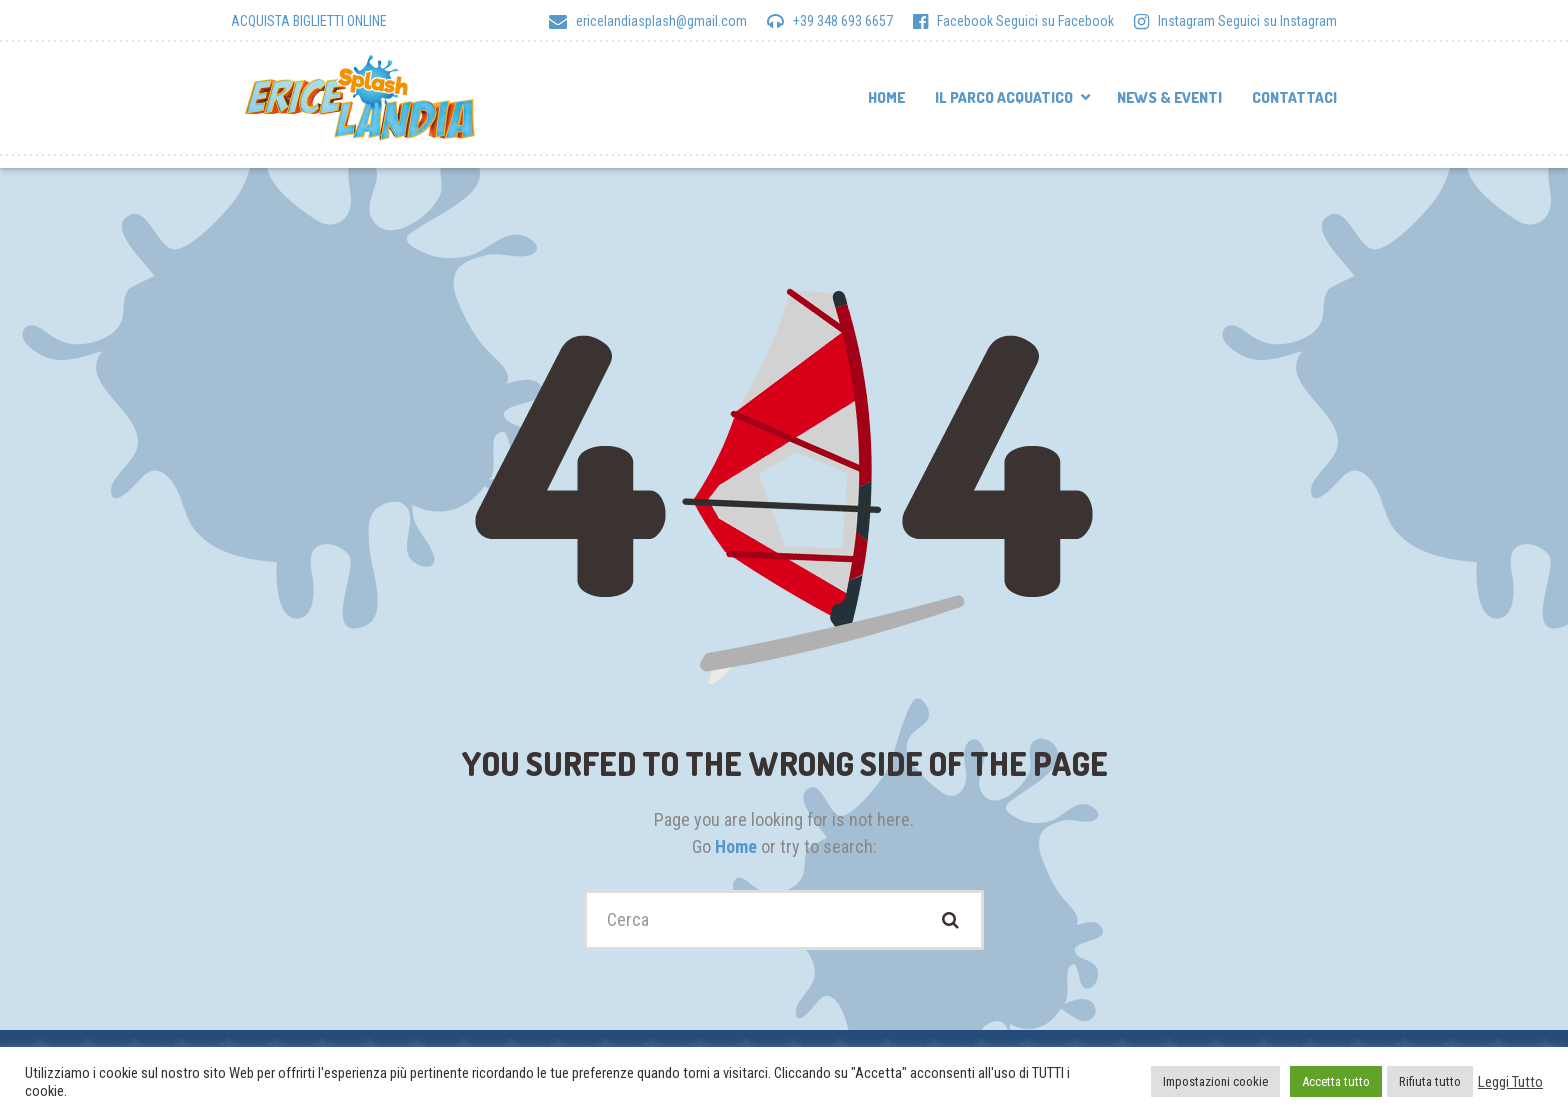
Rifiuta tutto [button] (1430, 1081)
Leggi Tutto (1510, 1082)
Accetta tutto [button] (1336, 1081)
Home (886, 97)
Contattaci (1294, 97)
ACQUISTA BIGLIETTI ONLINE (309, 21)
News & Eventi (1169, 97)
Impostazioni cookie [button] (1215, 1081)
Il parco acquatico (1004, 97)
